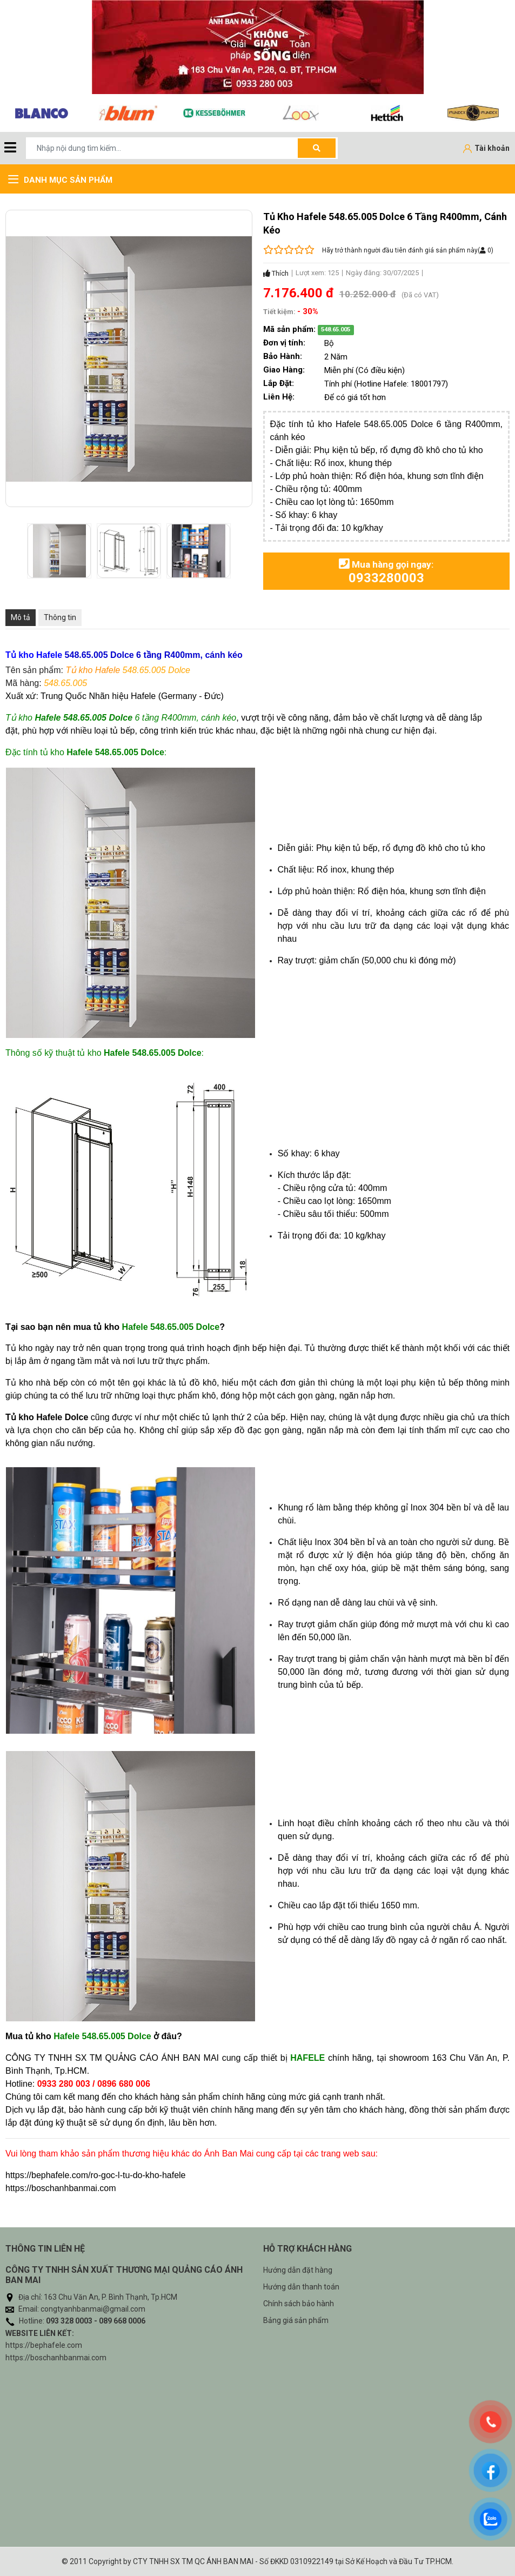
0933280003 (386, 577)
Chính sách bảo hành (298, 2303)
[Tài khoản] (486, 148)
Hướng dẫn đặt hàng (297, 2270)
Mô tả (20, 617)
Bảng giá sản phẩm (296, 2320)
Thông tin (60, 617)
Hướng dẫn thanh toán (301, 2286)
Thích (276, 273)
